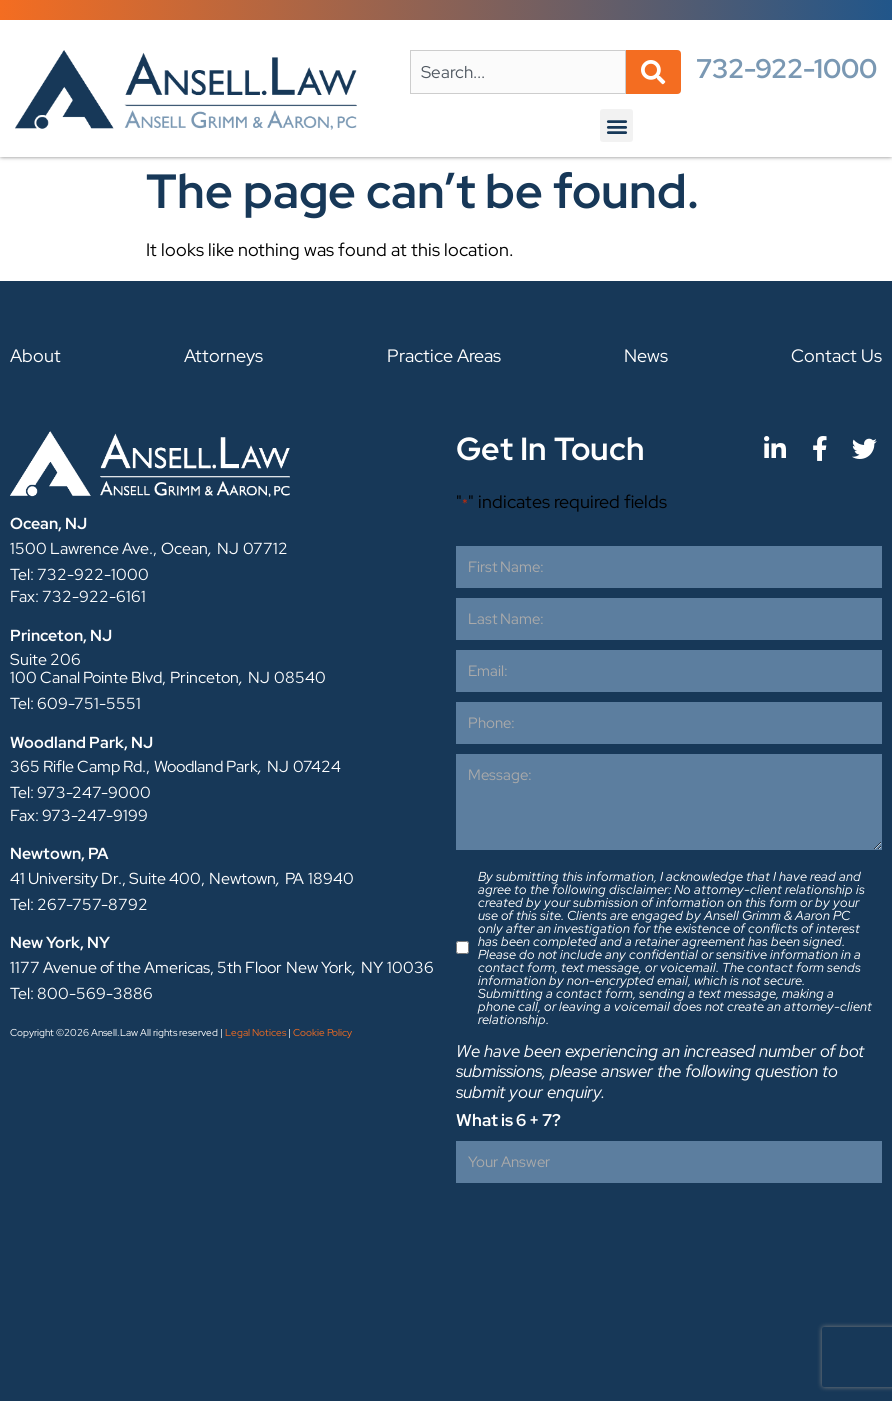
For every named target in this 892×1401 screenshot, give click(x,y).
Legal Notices (255, 1032)
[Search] (653, 72)
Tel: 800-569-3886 (81, 993)
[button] (616, 125)
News (646, 355)
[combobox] (518, 72)
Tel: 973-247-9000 (80, 792)
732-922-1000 (786, 68)
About (35, 355)
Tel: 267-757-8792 (79, 904)
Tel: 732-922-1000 (79, 574)
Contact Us (836, 355)
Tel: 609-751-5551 (75, 703)
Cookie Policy (322, 1032)
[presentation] (608, 1232)
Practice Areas (444, 355)
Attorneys (223, 355)
